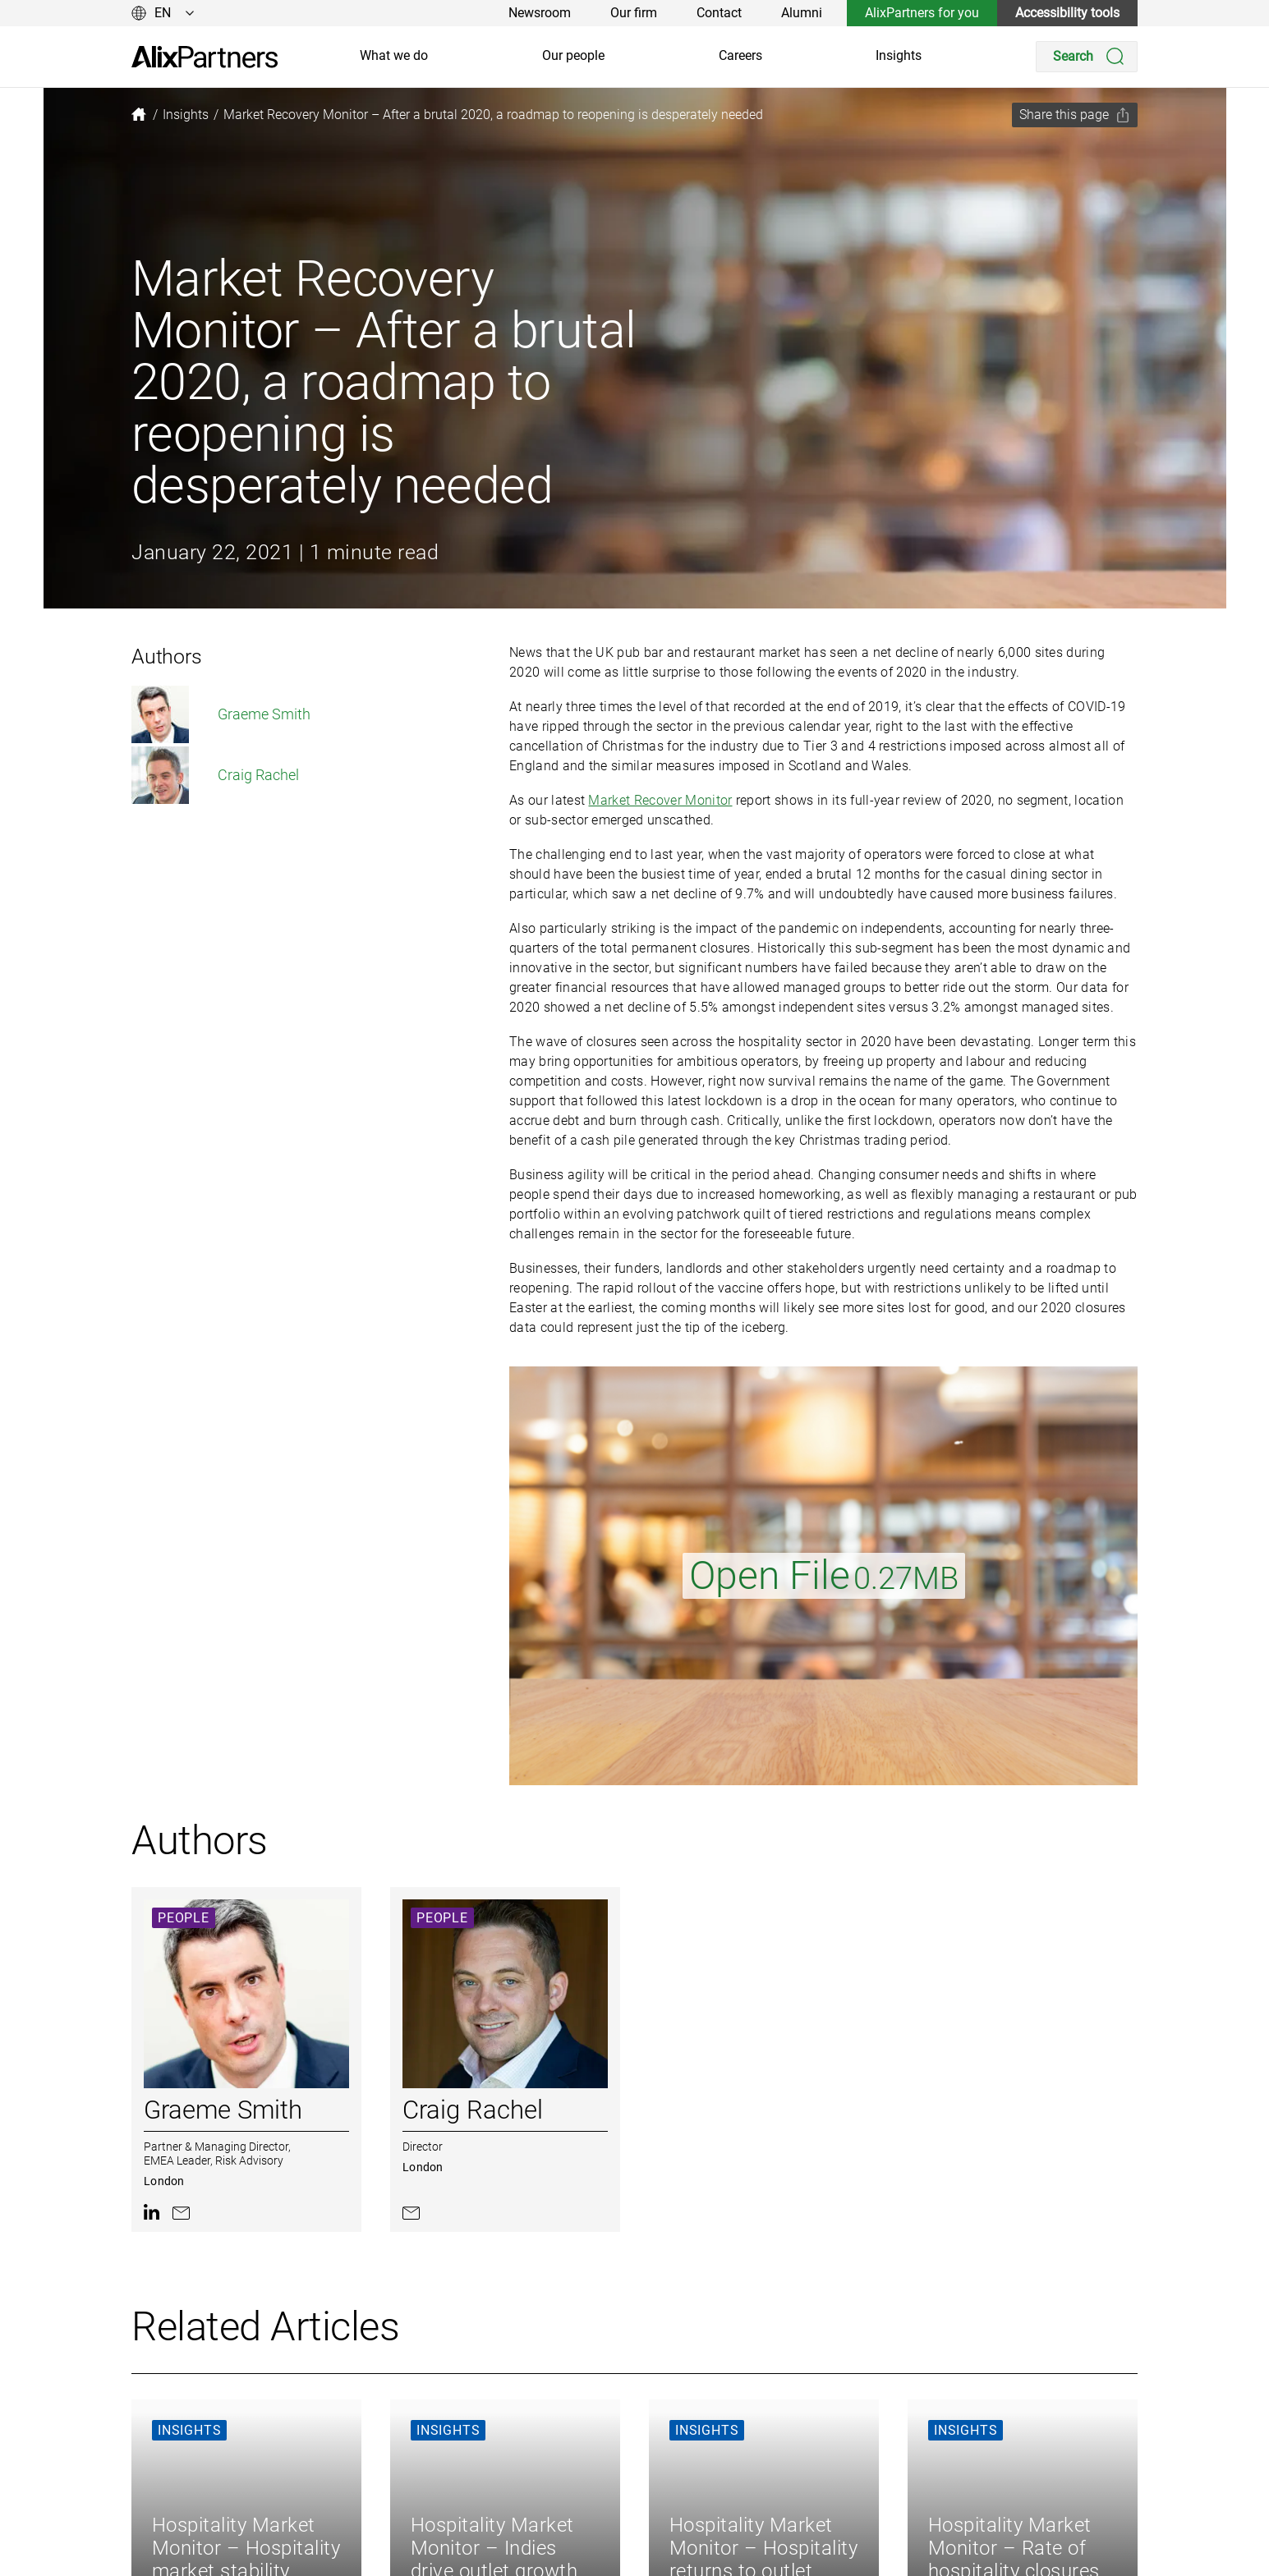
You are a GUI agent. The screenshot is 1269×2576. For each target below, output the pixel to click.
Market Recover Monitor (660, 800)
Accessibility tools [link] (1067, 13)
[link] (204, 57)
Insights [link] (899, 55)
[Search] (1087, 56)
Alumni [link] (801, 13)
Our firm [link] (633, 13)
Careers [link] (740, 55)
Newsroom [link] (539, 13)
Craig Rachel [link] (215, 775)
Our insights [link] (594, 2483)
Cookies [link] (719, 2510)
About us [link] (448, 2483)
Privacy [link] (717, 2483)
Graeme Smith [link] (220, 714)
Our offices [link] (590, 2562)
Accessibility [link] (732, 2562)
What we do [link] (394, 55)
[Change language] (163, 13)
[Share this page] (1074, 115)
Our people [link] (573, 55)
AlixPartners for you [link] (922, 13)
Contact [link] (719, 13)
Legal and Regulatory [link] (757, 2536)
